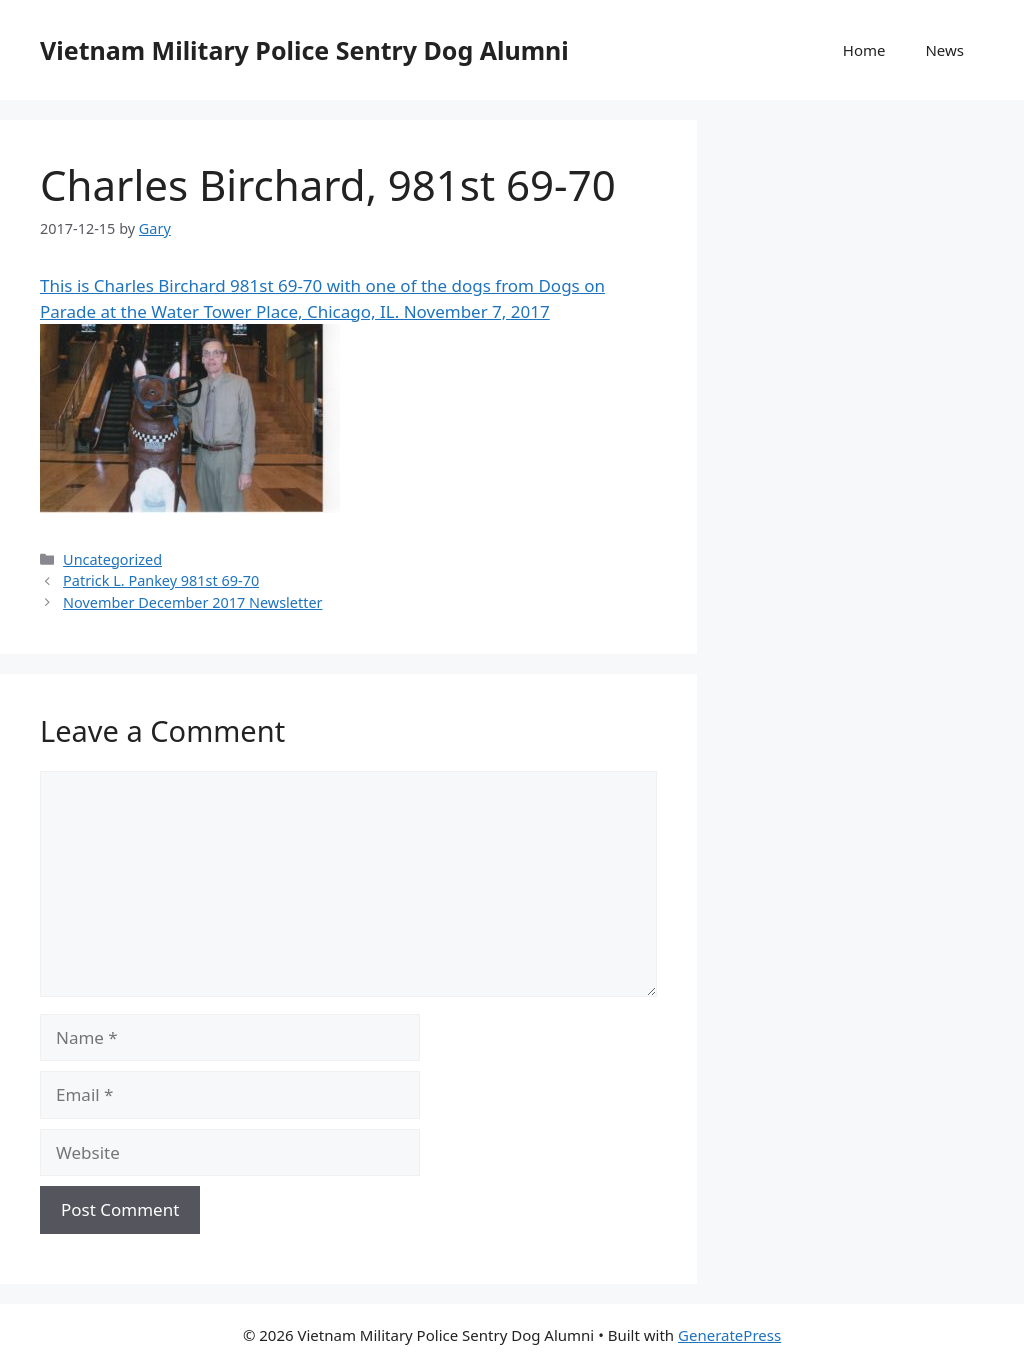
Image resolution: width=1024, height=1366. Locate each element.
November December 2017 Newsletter (192, 602)
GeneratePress (729, 1335)
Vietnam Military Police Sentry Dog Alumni (304, 50)
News (944, 50)
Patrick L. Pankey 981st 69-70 (161, 580)
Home (864, 50)
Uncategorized (112, 559)
